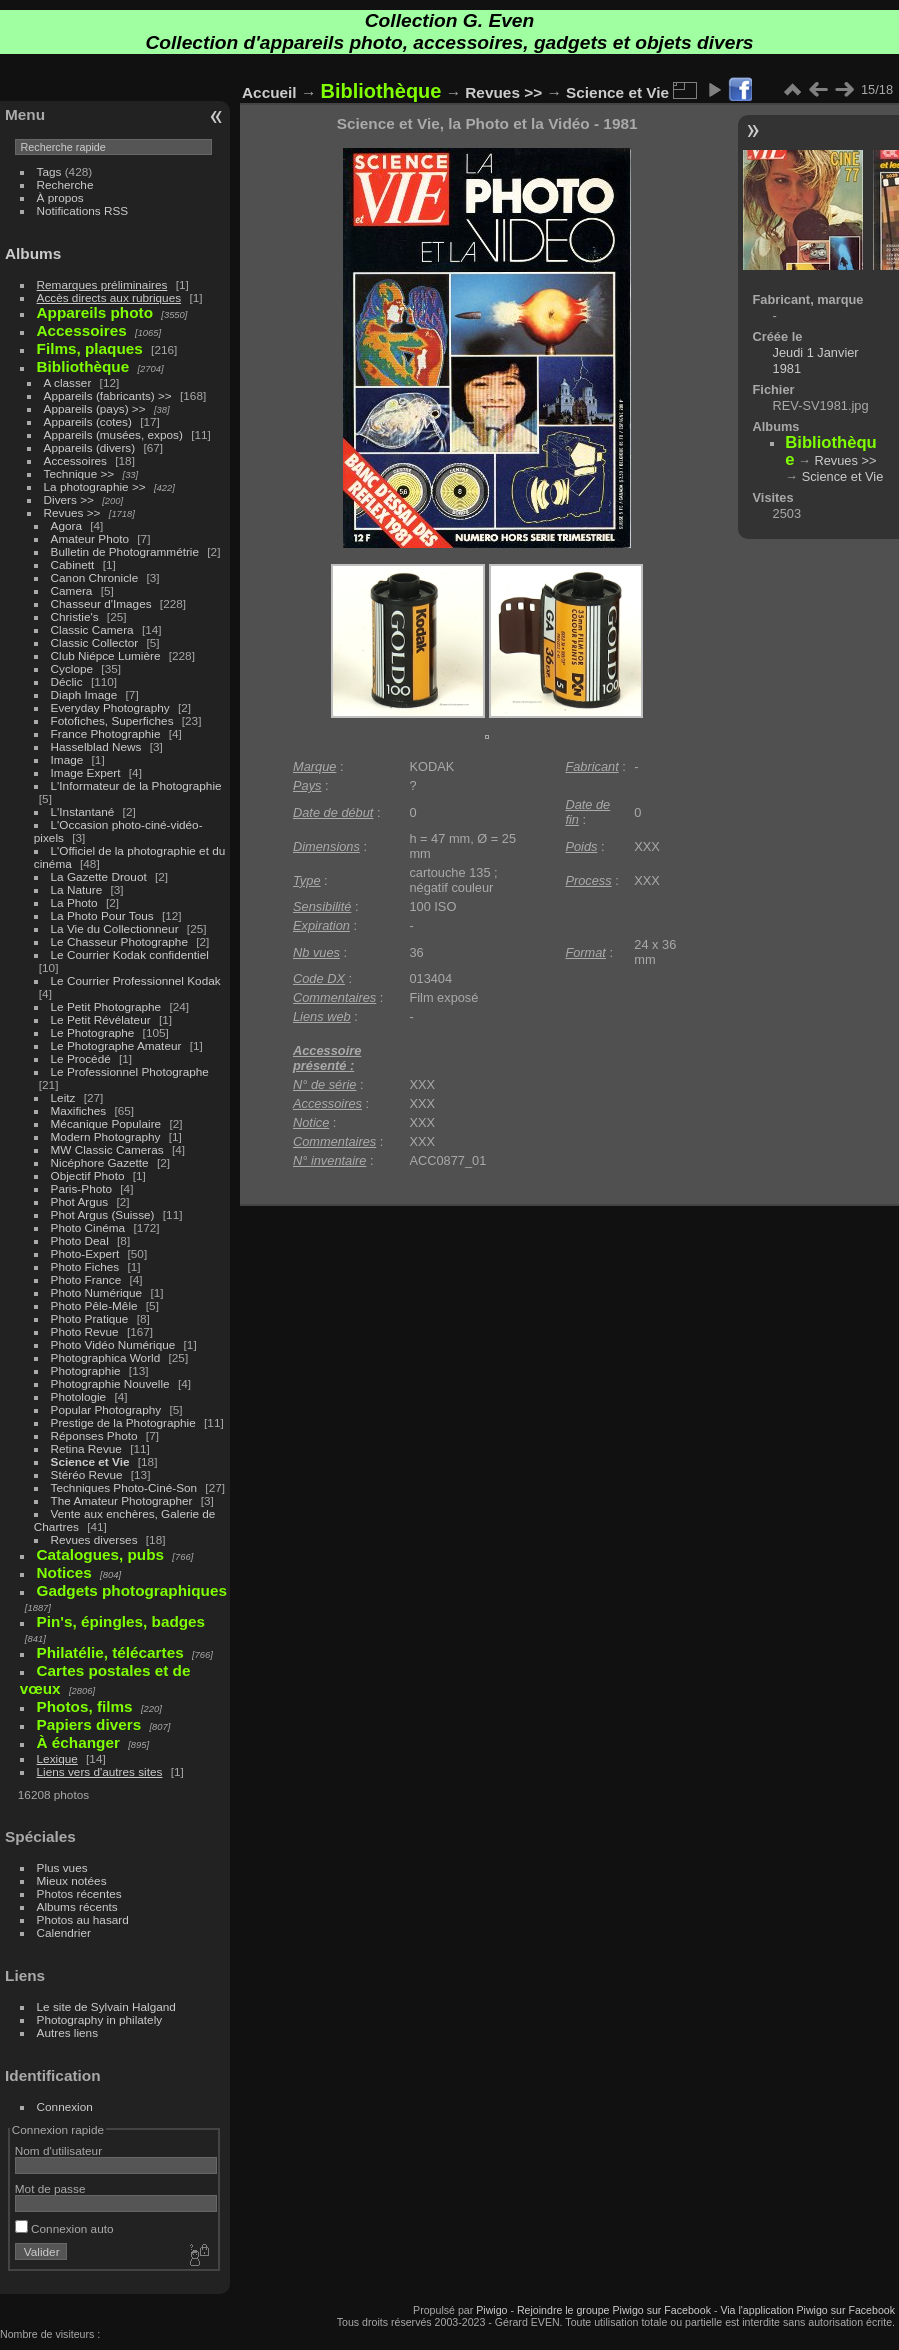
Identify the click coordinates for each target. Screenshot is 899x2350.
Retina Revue (86, 1448)
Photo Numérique (97, 1292)
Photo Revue (85, 1331)
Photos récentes (79, 1893)
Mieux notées (72, 1880)
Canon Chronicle (95, 577)
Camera (72, 590)
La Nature (77, 889)
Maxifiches (79, 1110)
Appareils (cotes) (88, 421)
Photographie (86, 1370)
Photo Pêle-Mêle (94, 1305)
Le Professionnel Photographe (130, 1071)
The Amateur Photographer (122, 1500)
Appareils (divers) (90, 447)
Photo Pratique (90, 1318)
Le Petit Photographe (106, 1006)
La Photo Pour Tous (102, 915)
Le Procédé (81, 1058)
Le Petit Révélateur (101, 1019)
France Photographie (106, 733)
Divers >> (69, 499)
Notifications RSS (83, 210)
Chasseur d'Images (101, 603)
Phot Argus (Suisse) (103, 1214)
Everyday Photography (110, 707)
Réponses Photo (94, 1435)
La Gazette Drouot (99, 876)
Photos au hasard (83, 1919)
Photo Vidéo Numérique (113, 1344)
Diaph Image (84, 694)
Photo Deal (80, 1240)
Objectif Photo (88, 1175)
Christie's (75, 616)
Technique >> (79, 473)
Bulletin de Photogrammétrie (125, 551)
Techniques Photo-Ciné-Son (124, 1487)
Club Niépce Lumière (106, 655)
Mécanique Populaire (106, 1123)
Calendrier (64, 1932)
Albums (33, 253)
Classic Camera (92, 629)
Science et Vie (90, 1461)
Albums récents (77, 1906)
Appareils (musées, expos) (113, 434)
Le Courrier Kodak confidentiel (130, 954)
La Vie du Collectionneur (115, 928)
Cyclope (72, 668)
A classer (68, 382)
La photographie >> (95, 486)
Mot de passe (50, 2188)
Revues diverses (94, 1539)
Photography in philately (100, 2019)
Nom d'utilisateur (58, 2150)
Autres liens (67, 2032)
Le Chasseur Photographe (119, 941)
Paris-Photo (81, 1188)
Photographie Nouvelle (110, 1383)
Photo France (86, 1279)
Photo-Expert (85, 1253)
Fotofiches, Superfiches (112, 720)
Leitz (63, 1097)
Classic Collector (95, 642)
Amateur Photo (90, 538)
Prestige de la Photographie (123, 1422)
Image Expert (86, 772)
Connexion (65, 2106)
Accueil (269, 92)
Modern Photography (106, 1136)
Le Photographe (93, 1032)
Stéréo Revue (87, 1474)
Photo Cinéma (88, 1227)
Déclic (67, 681)
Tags (49, 171)
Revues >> (72, 512)
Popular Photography (106, 1409)
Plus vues (62, 1867)
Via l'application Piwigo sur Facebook (807, 2310)
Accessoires (75, 460)
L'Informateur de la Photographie (136, 785)
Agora (66, 525)
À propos (60, 197)
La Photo (74, 902)
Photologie (79, 1396)
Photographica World (106, 1357)
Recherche (65, 184)
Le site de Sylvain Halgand (106, 2006)
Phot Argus (80, 1201)
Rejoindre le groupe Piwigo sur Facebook (614, 2310)
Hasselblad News (96, 746)
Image (67, 759)
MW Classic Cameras (107, 1149)
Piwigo (491, 2310)
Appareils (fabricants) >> (108, 395)
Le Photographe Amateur (116, 1045)
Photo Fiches (85, 1266)
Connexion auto (64, 2228)
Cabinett (73, 564)
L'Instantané (83, 811)
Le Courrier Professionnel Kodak (136, 980)
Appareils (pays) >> (95, 408)
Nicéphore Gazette (100, 1162)
